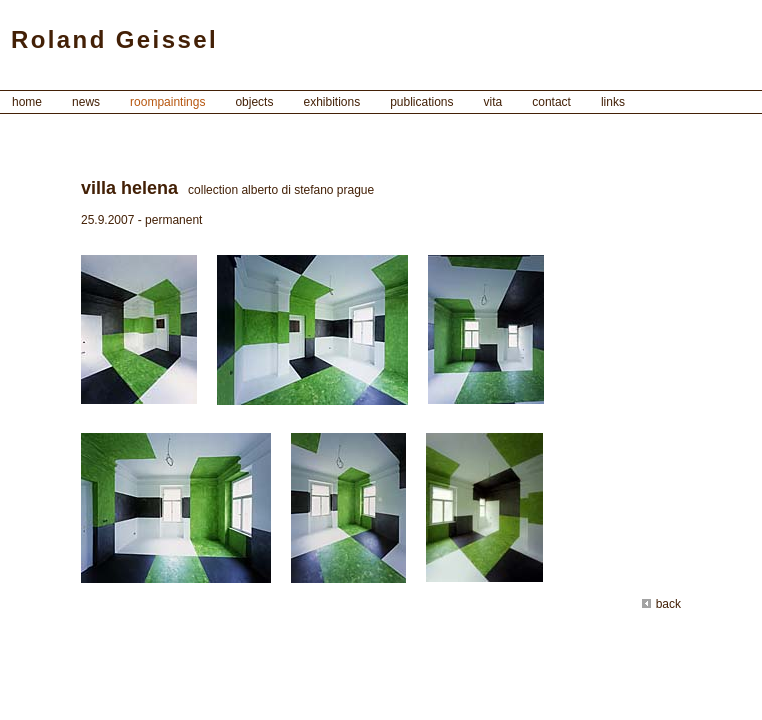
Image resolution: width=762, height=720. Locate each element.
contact (551, 102)
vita (493, 102)
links (613, 102)
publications (421, 102)
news (86, 102)
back (661, 604)
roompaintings (167, 102)
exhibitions (331, 102)
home (27, 102)
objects (254, 102)
